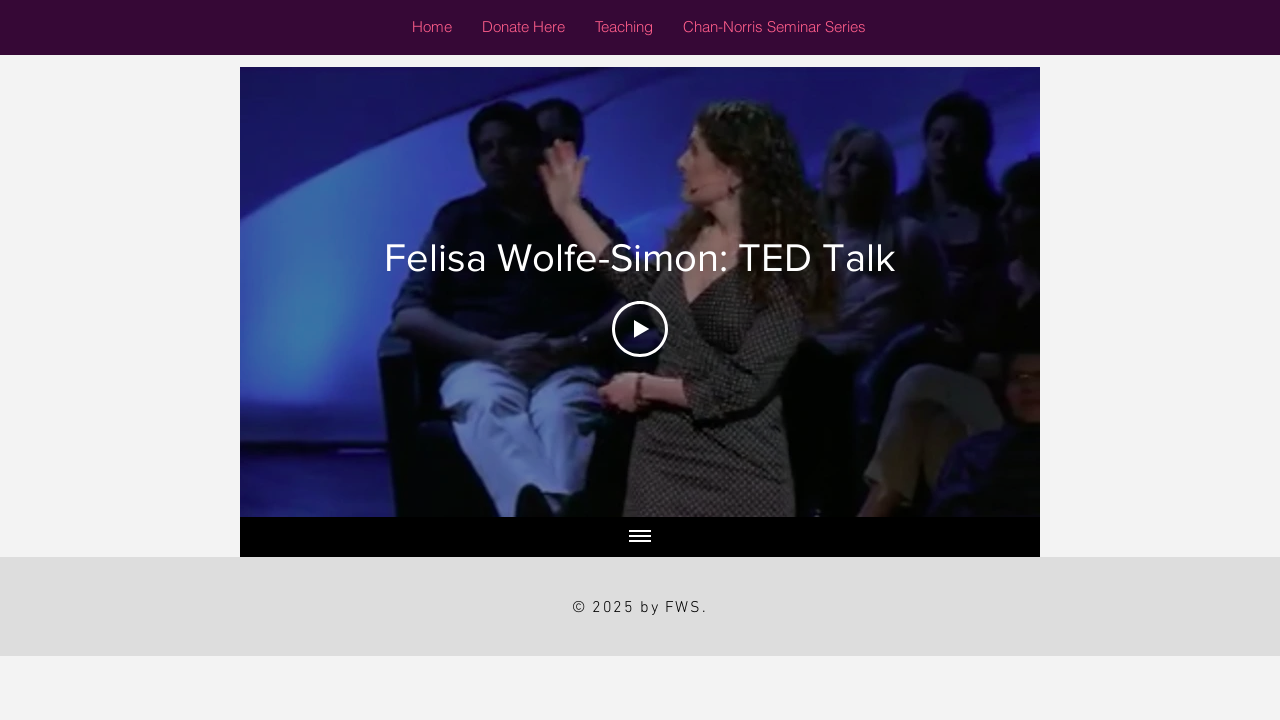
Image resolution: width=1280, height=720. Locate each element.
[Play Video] (640, 329)
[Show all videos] (640, 537)
